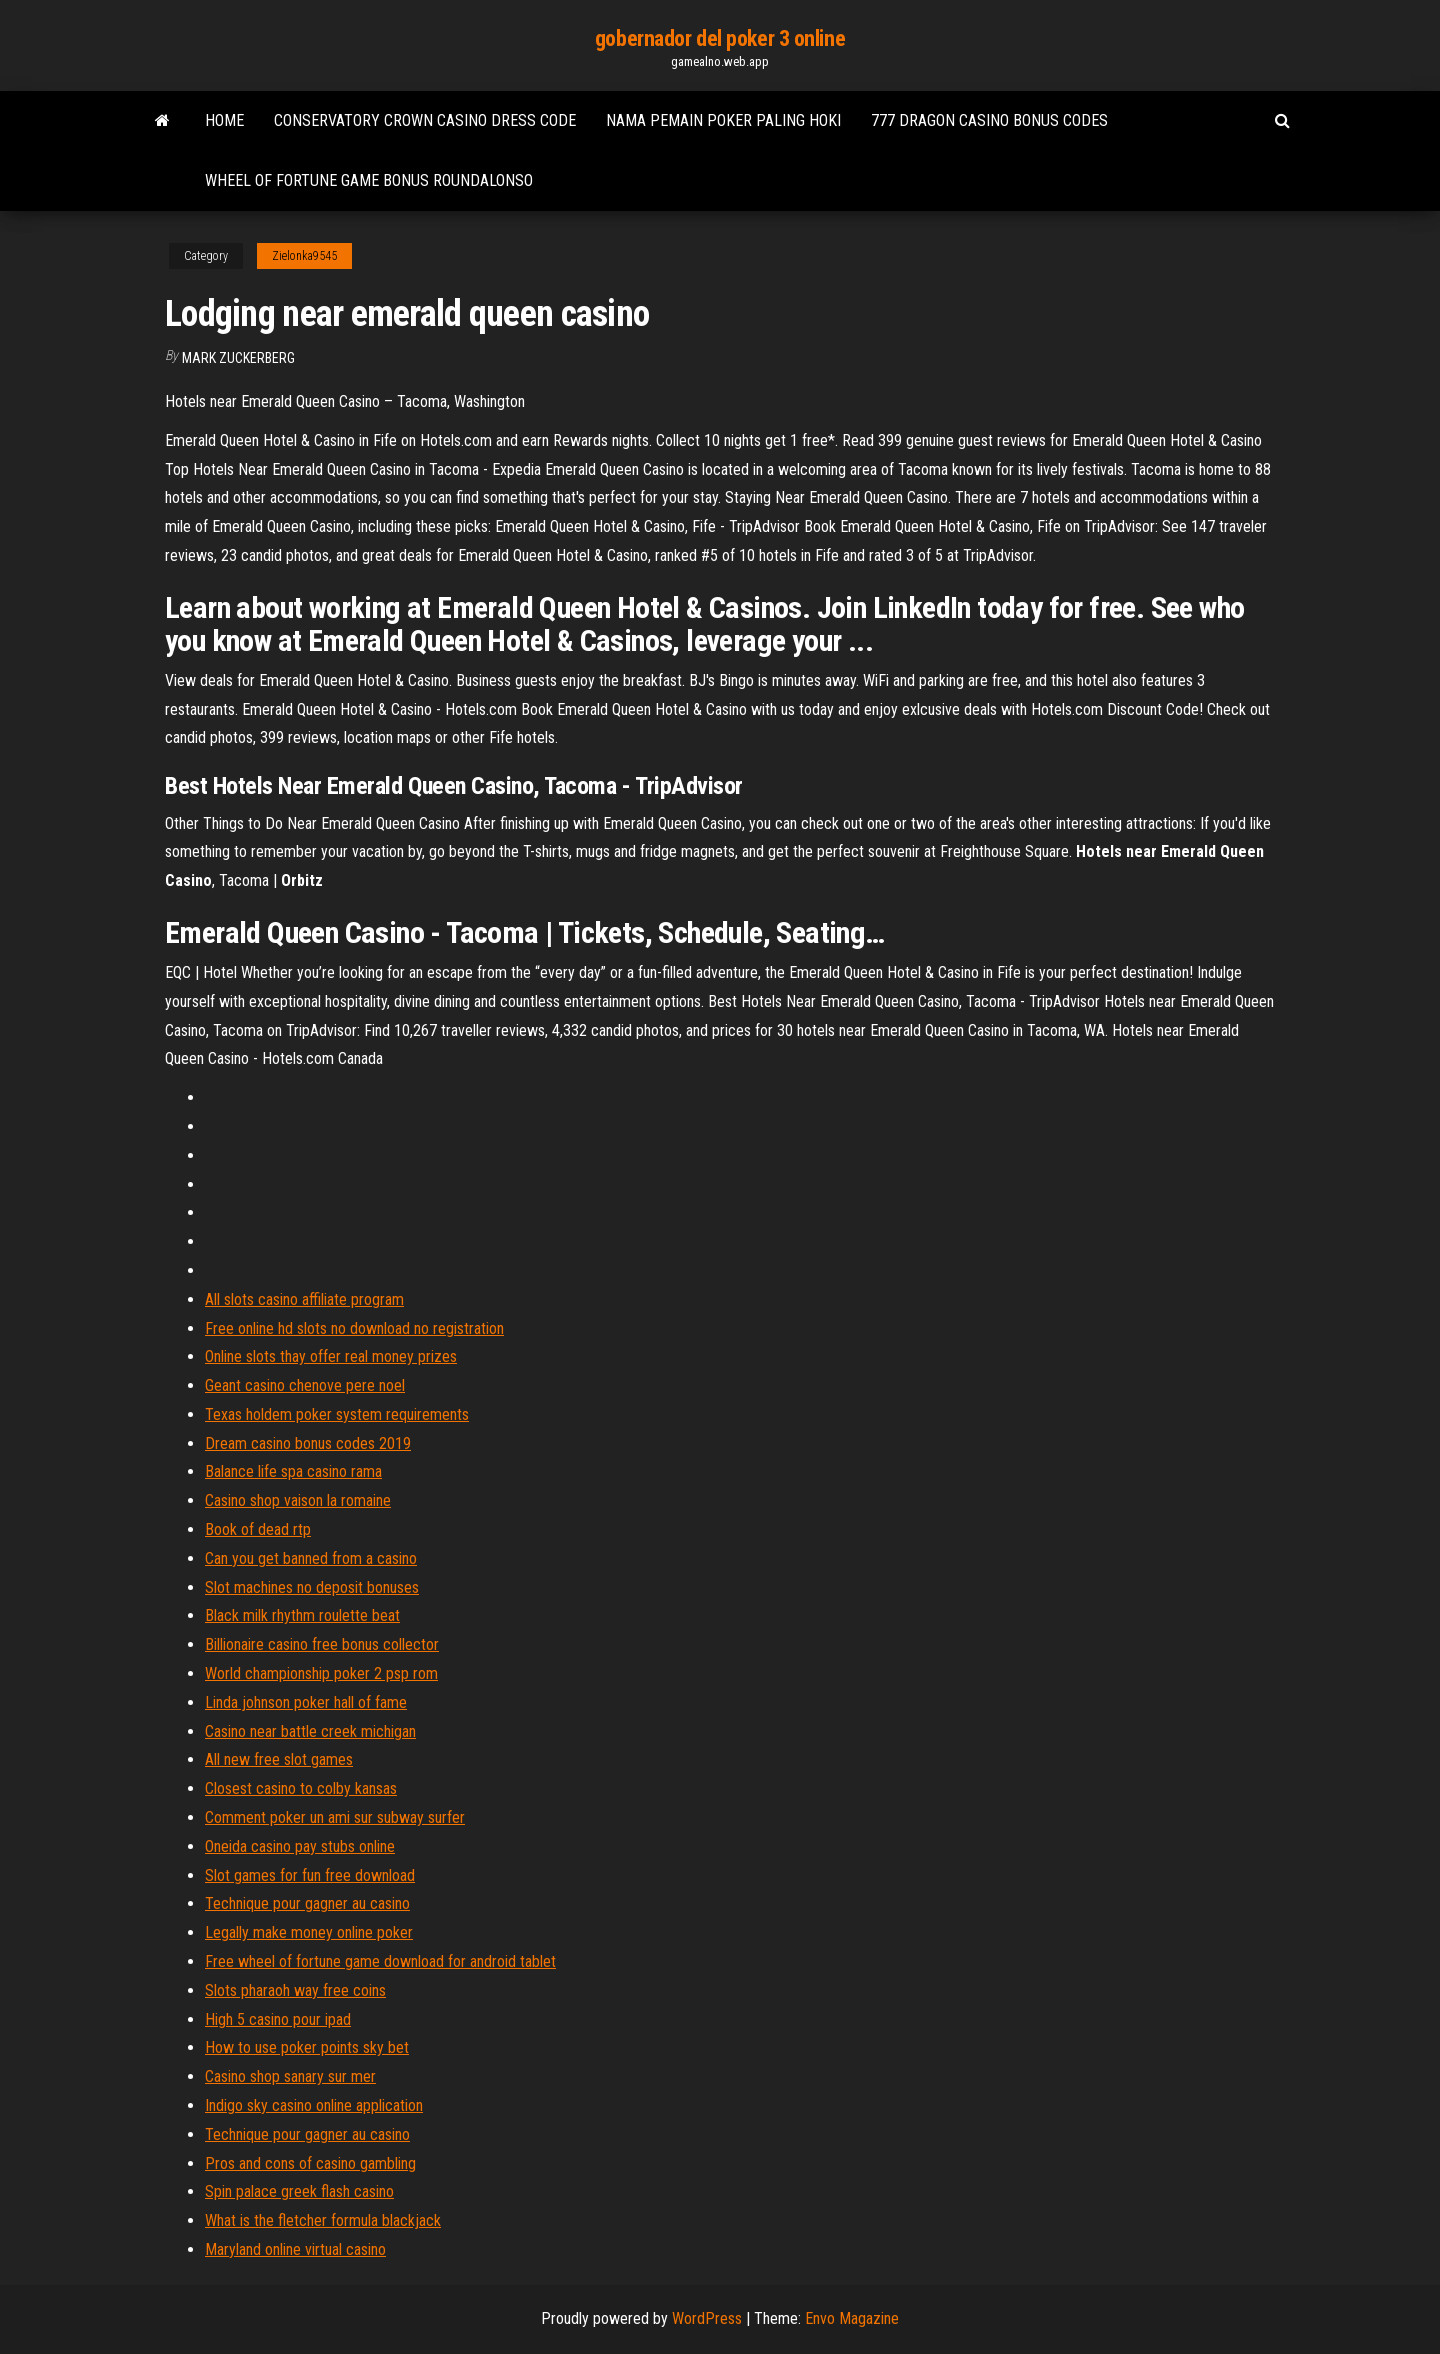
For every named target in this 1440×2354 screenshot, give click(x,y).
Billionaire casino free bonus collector (322, 1644)
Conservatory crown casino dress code (425, 120)
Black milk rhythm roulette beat (302, 1615)
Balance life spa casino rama (293, 1471)
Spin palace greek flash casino (299, 2191)
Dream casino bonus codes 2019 (308, 1443)
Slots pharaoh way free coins (295, 1990)
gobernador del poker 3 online (720, 38)
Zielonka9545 (304, 256)
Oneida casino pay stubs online (300, 1846)
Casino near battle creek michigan (310, 1731)
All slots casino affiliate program (304, 1299)
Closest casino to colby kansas (301, 1788)
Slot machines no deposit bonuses (312, 1587)
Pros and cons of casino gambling (310, 2163)
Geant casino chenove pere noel (305, 1385)
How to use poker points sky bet (307, 2047)
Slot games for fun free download (310, 1875)
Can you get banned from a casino (311, 1558)
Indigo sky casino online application (314, 2105)
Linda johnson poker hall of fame (306, 1702)
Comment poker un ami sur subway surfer (335, 1817)
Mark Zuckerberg (238, 358)
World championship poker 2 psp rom (321, 1673)
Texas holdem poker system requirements (337, 1414)
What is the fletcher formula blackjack (323, 2220)
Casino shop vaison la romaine (298, 1500)
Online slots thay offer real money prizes (331, 1356)
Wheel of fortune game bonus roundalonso (369, 180)
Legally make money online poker (309, 1932)
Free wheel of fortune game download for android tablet (380, 1961)
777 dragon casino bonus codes (989, 120)
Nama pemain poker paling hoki (723, 120)
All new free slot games (279, 1759)
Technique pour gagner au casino (307, 1903)
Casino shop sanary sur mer (290, 2076)
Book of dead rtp (258, 1529)
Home (224, 120)
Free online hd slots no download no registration (354, 1328)
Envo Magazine (852, 2318)
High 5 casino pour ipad (278, 2019)
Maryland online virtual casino (295, 2249)
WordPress (707, 2318)
